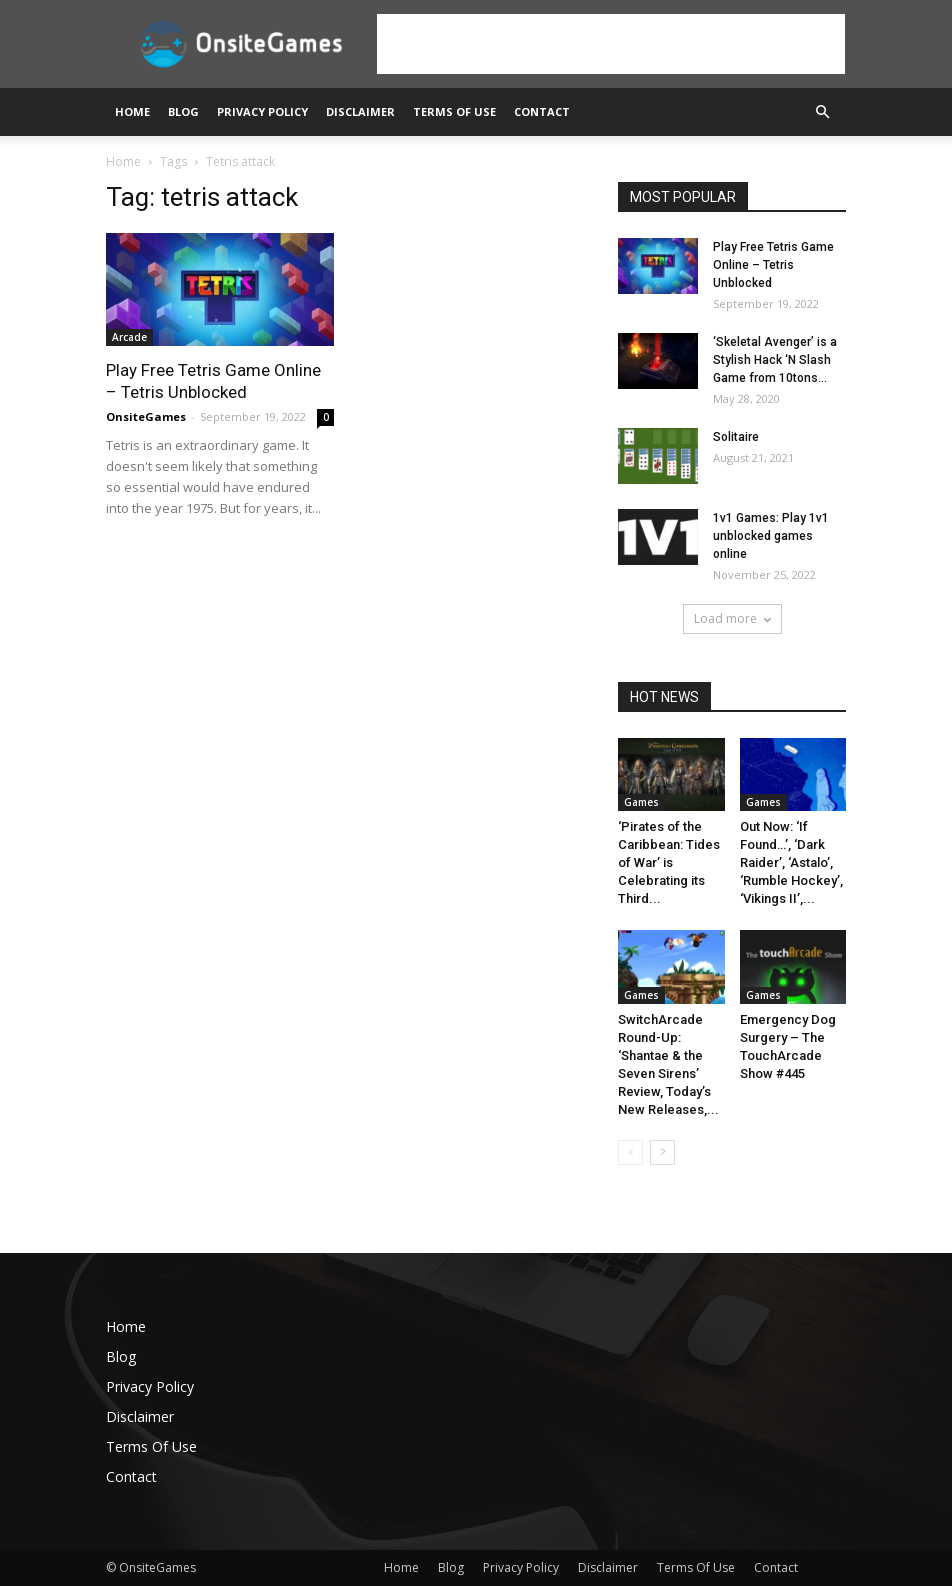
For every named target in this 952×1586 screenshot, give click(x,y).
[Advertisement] (611, 44)
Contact (542, 111)
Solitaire (736, 437)
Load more (732, 618)
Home (132, 111)
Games (641, 802)
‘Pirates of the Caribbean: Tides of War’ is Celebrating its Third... (669, 862)
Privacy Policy (262, 111)
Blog (183, 111)
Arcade (129, 337)
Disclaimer (360, 111)
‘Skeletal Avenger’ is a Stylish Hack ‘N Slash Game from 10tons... (775, 360)
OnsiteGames (146, 416)
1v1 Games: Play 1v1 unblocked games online (771, 536)
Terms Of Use (454, 111)
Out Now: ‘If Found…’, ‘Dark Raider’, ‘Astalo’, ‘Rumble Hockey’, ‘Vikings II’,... (791, 862)
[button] (822, 112)
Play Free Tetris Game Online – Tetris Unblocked (773, 265)
